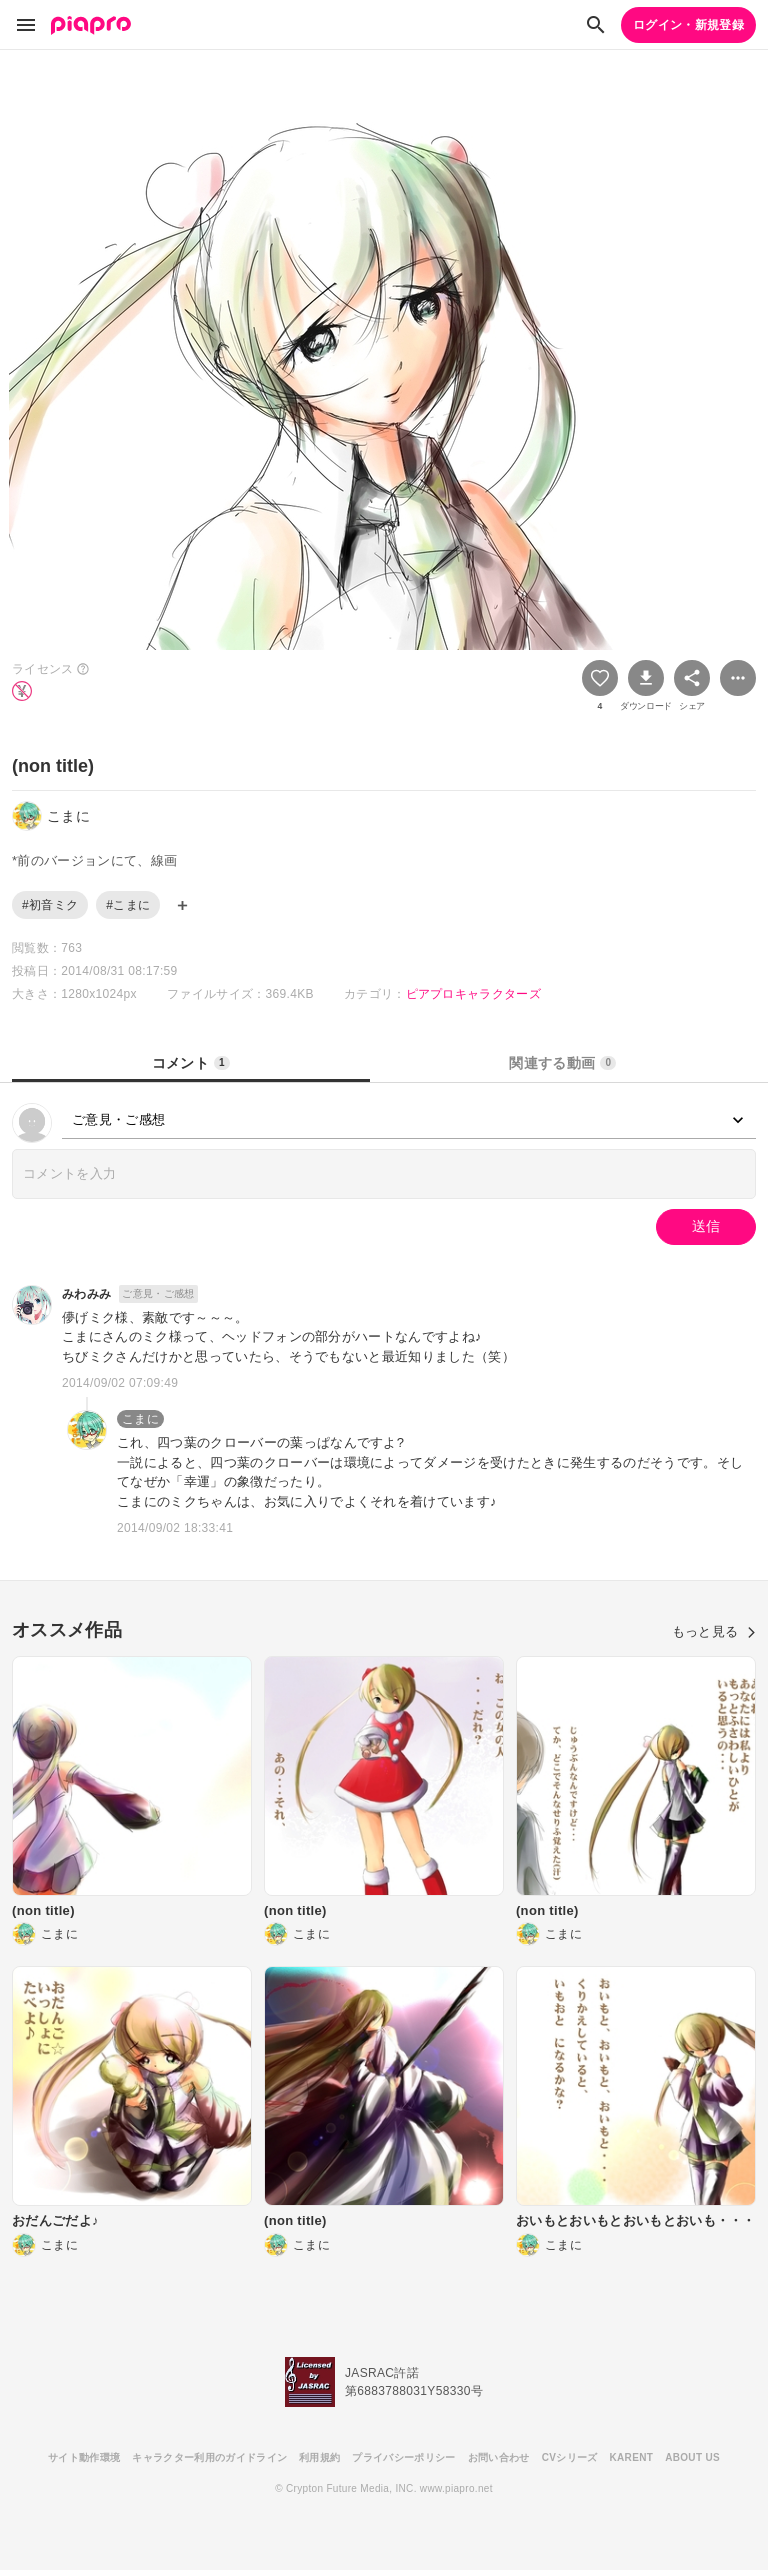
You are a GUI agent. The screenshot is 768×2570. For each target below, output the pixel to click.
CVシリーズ (570, 2457)
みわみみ (86, 1294)
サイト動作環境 (84, 2457)
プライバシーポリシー (403, 2457)
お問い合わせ (499, 2457)
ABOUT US (692, 2457)
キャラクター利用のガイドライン (209, 2457)
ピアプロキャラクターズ (474, 994)
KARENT (632, 2457)
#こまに (128, 905)
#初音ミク (50, 905)
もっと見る (714, 1631)
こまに (140, 1419)
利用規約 (319, 2457)
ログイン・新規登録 (688, 25)
